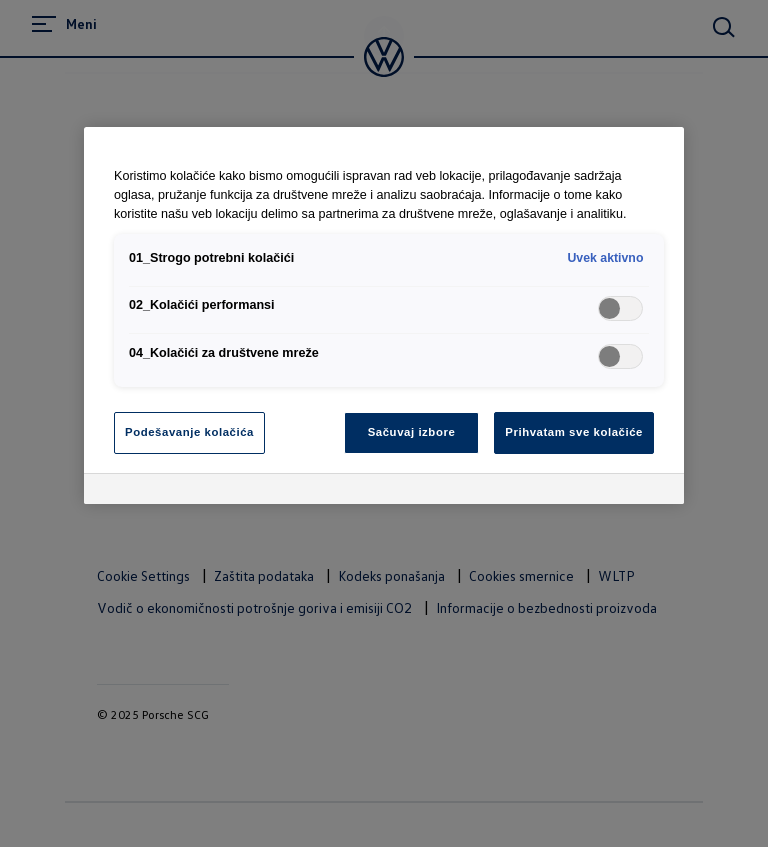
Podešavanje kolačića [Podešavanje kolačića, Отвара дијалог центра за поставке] (189, 432)
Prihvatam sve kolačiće (574, 432)
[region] (384, 315)
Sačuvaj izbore (412, 432)
